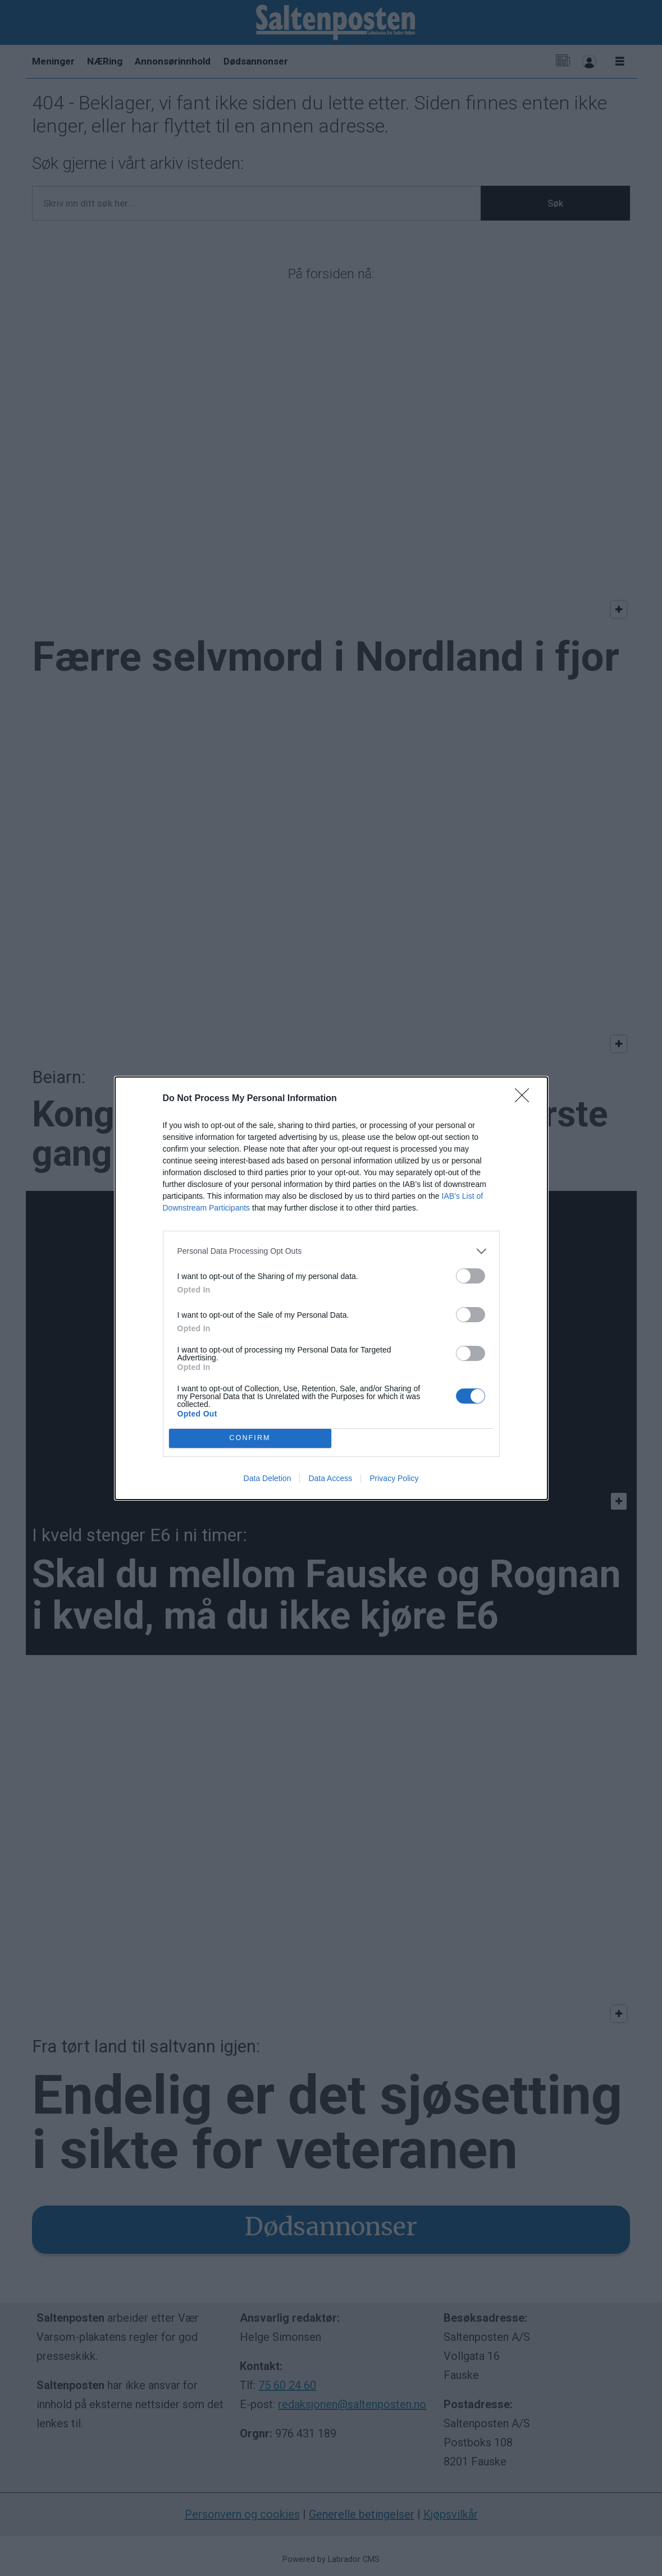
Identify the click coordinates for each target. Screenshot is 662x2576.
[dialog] (331, 1288)
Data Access (330, 1478)
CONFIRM (250, 1438)
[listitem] (331, 1251)
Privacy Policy (393, 1478)
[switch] (470, 1276)
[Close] (525, 1099)
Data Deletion (267, 1478)
